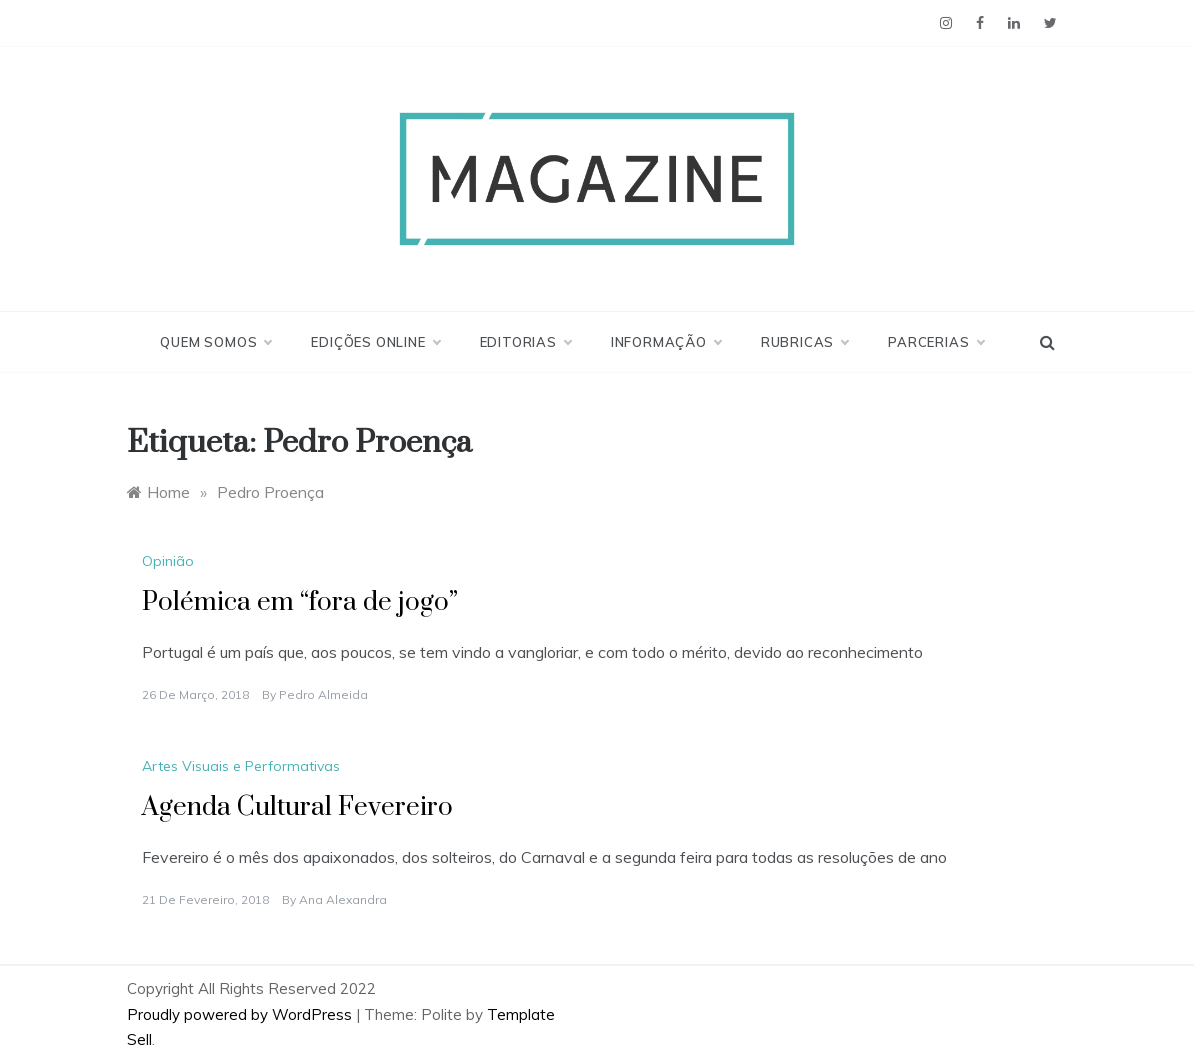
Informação (666, 342)
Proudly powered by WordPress (241, 1014)
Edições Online (375, 342)
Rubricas (804, 342)
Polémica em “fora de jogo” (300, 602)
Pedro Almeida (323, 694)
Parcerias (935, 342)
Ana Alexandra (343, 899)
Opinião (168, 561)
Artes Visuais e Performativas (241, 766)
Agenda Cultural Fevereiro (297, 807)
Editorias (525, 342)
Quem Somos (215, 342)
